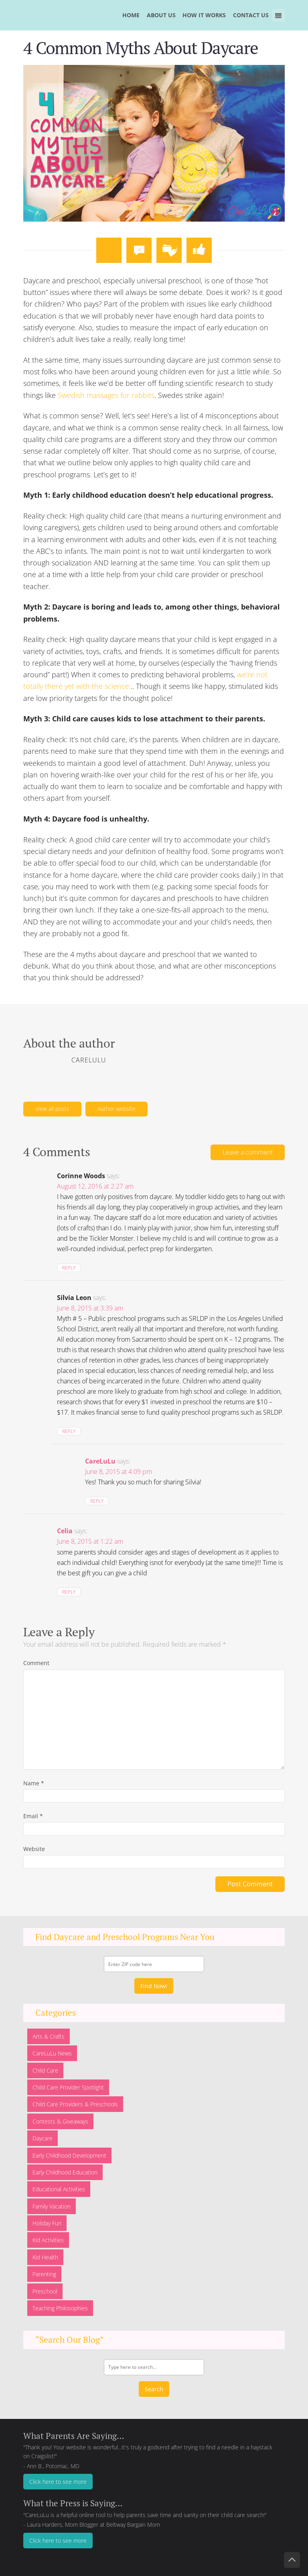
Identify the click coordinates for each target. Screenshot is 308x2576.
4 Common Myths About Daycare (140, 47)
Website (34, 1849)
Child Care (45, 2070)
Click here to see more (58, 2481)
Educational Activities (58, 2189)
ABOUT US (161, 15)
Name (33, 1783)
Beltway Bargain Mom (133, 2524)
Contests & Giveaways (60, 2121)
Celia (65, 1530)
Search (154, 2389)
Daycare (42, 2138)
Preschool (44, 2291)
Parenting (44, 2274)
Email (33, 1816)
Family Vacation (51, 2206)
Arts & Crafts (48, 2036)
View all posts (52, 1108)
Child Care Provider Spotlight (68, 2087)
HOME (131, 15)
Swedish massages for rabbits (106, 395)
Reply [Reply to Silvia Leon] (68, 1431)
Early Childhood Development (69, 2155)
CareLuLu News (52, 2053)
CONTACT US (251, 15)
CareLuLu (100, 1461)
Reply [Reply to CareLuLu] (96, 1501)
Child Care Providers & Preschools (75, 2104)
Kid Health (45, 2257)
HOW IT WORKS (204, 15)
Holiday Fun (46, 2223)
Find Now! (153, 1986)
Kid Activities (48, 2240)
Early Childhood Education (64, 2172)
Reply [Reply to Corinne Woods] (68, 1267)
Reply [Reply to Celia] (68, 1592)
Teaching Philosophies (60, 2308)
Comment (36, 1663)
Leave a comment (248, 1152)
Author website (116, 1108)
